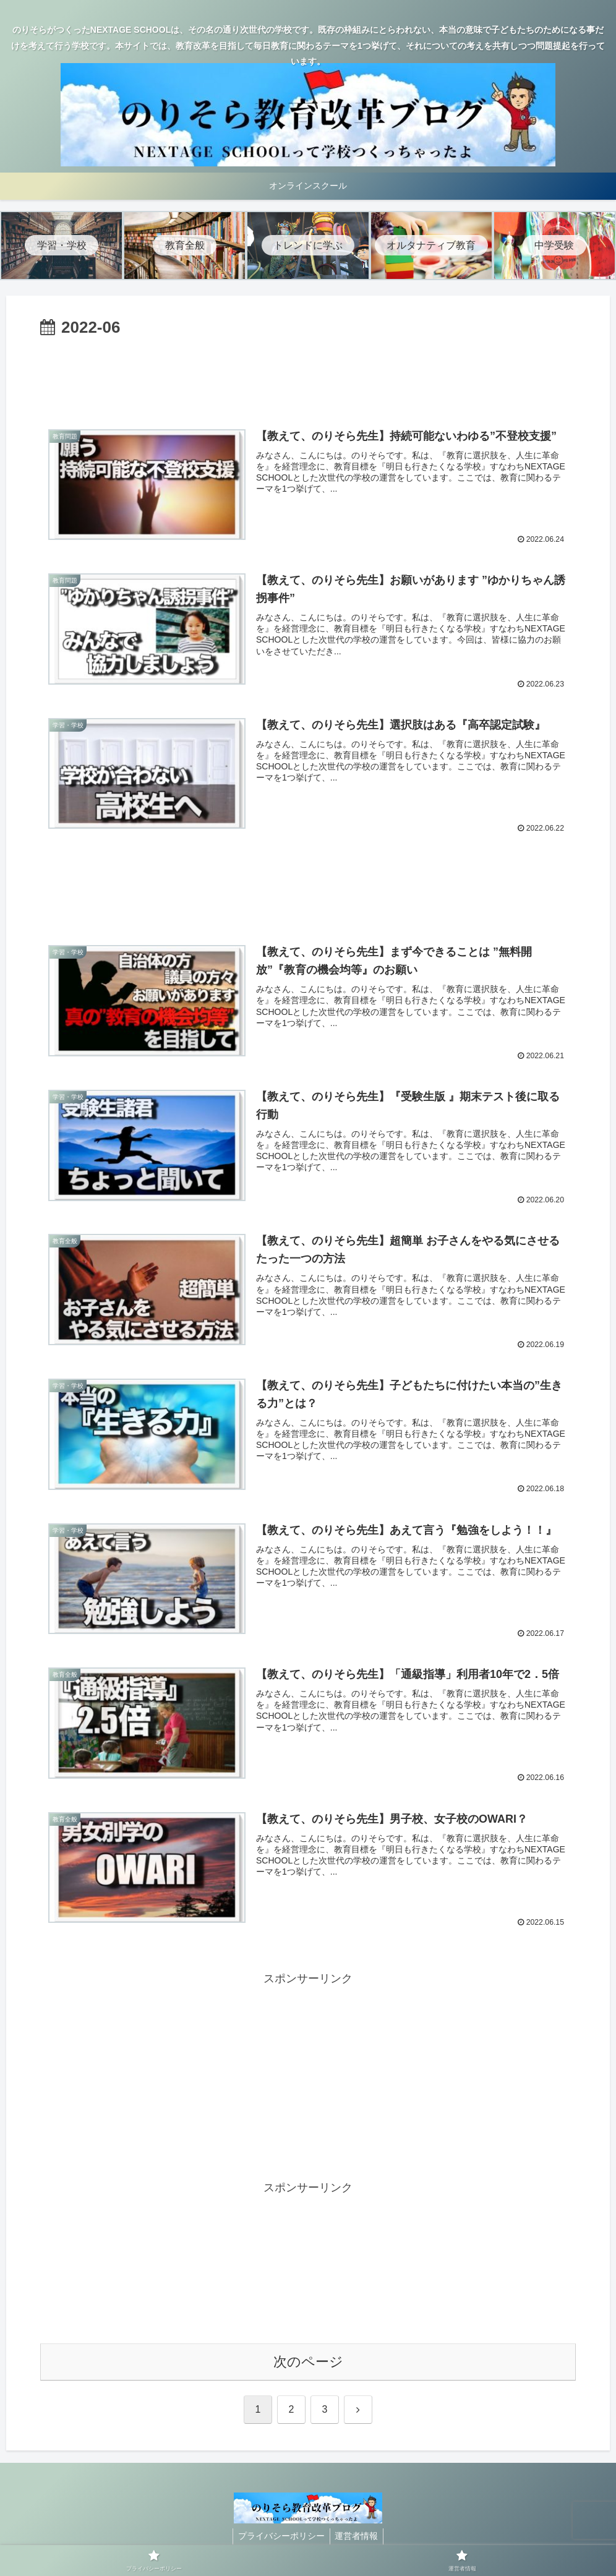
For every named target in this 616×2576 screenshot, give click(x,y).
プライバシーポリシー (280, 2537)
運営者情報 (358, 2537)
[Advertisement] (308, 376)
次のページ (308, 2363)
